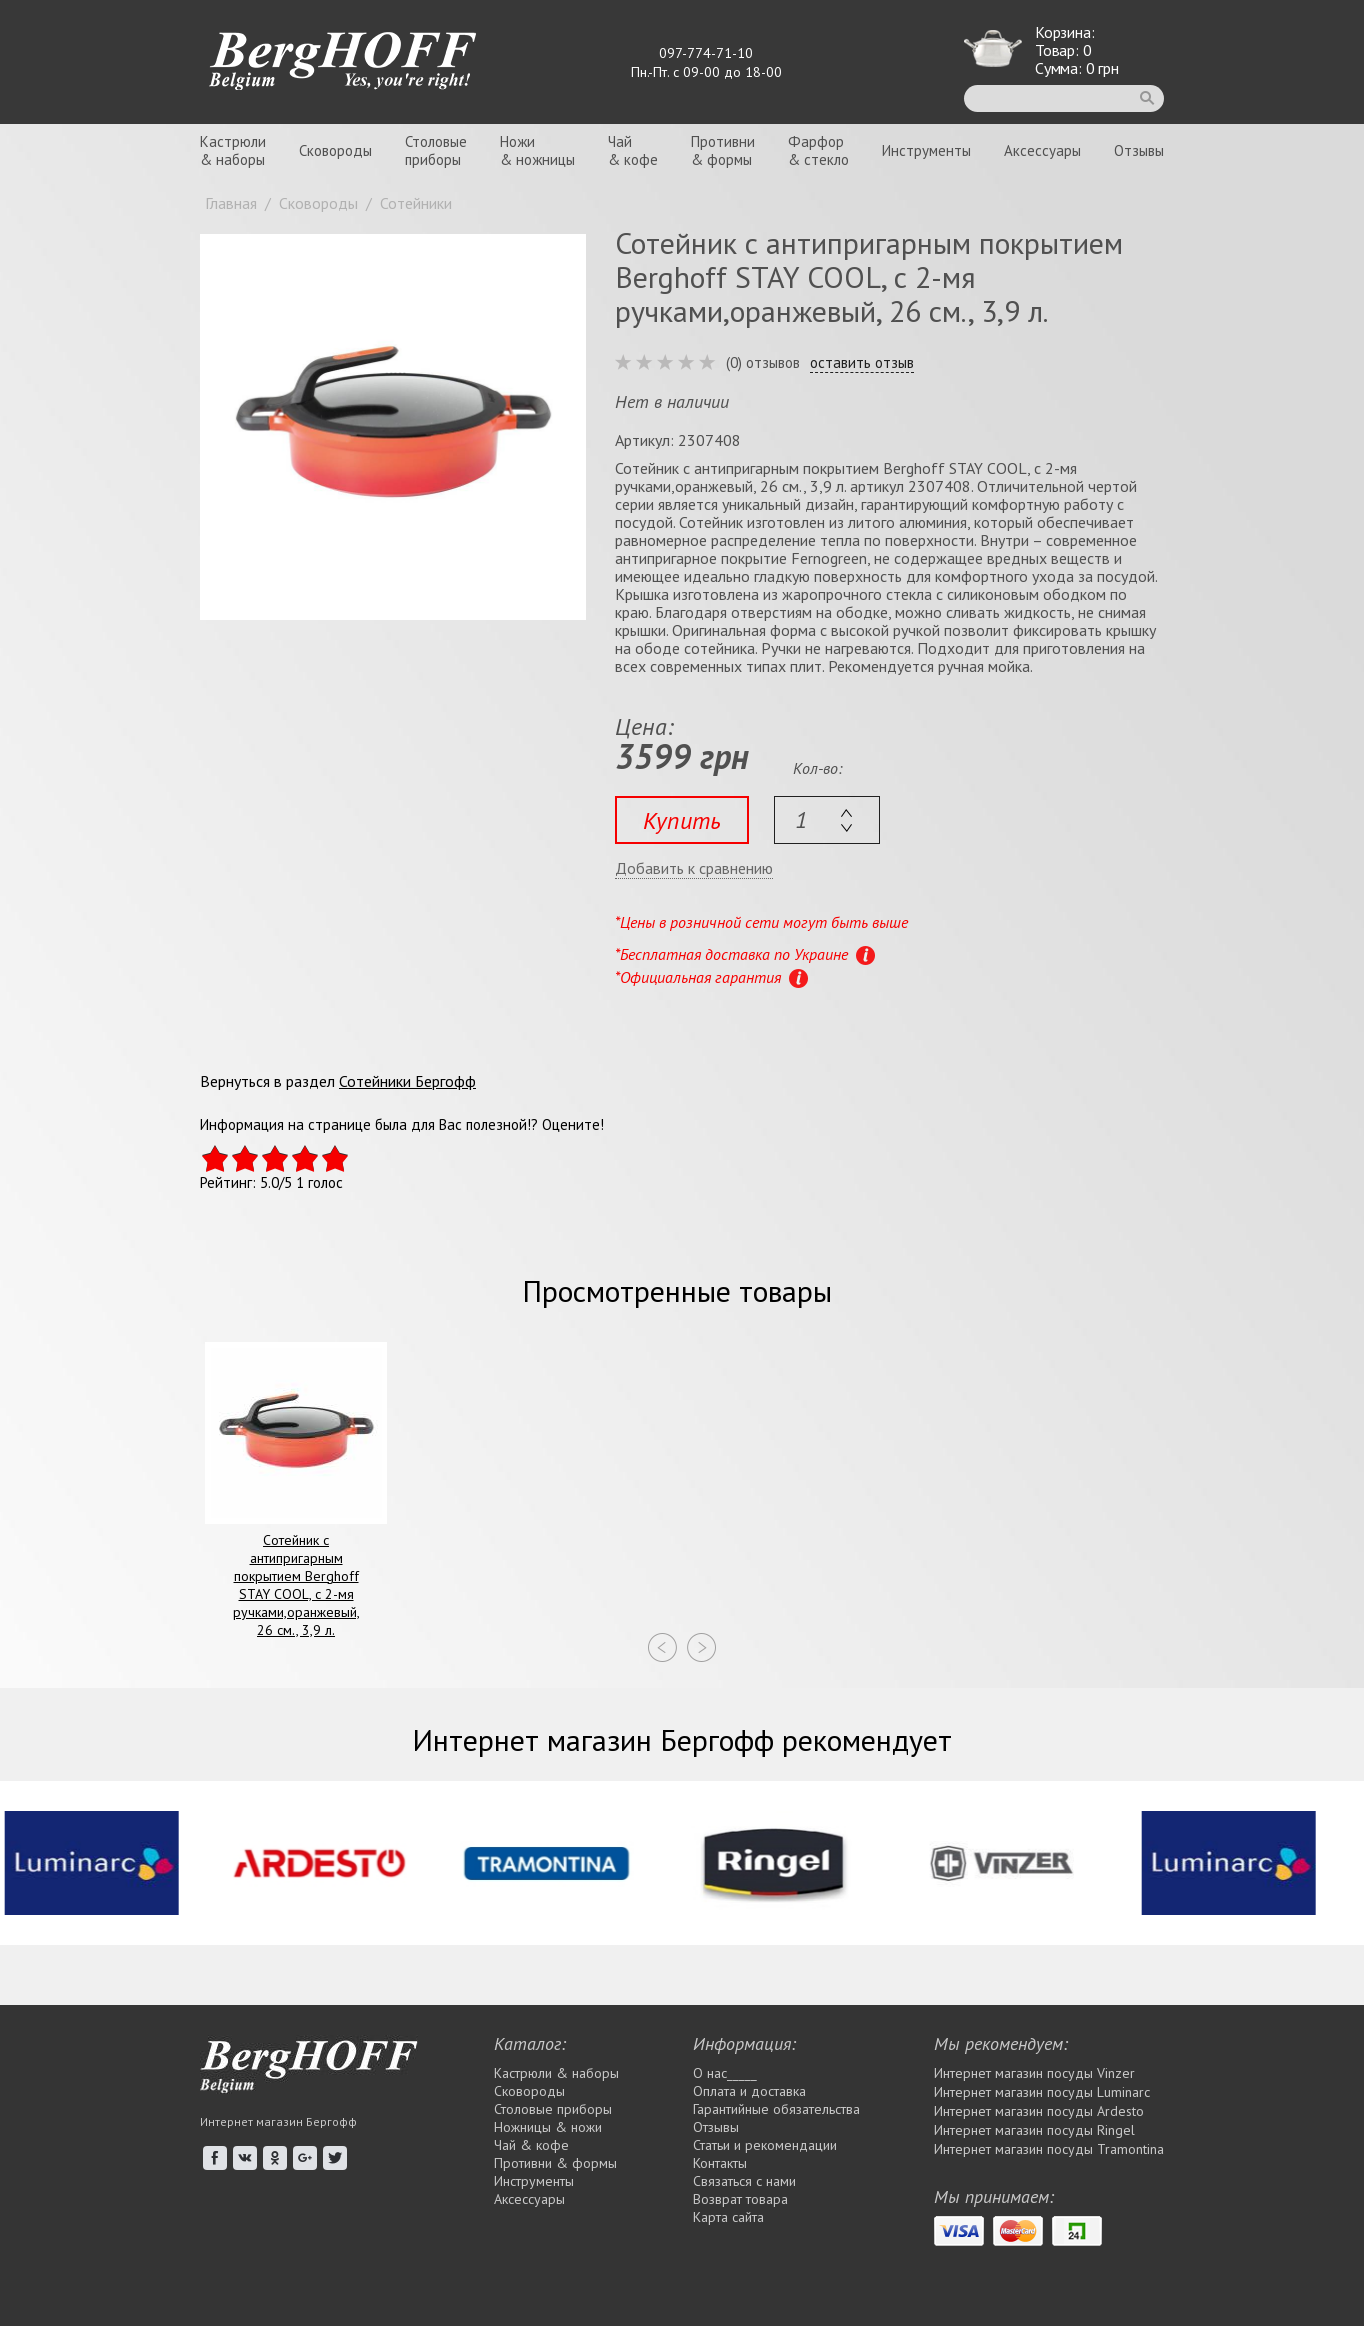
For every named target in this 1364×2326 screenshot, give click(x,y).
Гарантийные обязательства (776, 2109)
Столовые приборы (553, 2109)
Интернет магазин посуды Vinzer (1034, 2073)
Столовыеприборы (436, 150)
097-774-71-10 (706, 53)
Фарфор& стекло (818, 150)
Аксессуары (1042, 150)
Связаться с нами (744, 2181)
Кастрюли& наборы (233, 150)
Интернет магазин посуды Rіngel (1034, 2130)
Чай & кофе (531, 2145)
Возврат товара (740, 2199)
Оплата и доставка (749, 2091)
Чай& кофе (633, 150)
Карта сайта (728, 2217)
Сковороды (335, 150)
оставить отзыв (862, 363)
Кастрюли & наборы (556, 2073)
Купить (682, 820)
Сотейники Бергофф (407, 1081)
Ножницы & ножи (548, 2127)
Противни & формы (555, 2163)
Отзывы (1139, 150)
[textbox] (827, 820)
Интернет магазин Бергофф (278, 2121)
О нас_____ (725, 2073)
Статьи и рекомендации (765, 2145)
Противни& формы (723, 150)
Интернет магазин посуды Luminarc (1042, 2092)
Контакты (720, 2163)
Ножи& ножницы (537, 150)
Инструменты (926, 150)
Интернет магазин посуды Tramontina (1049, 2149)
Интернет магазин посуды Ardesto (1039, 2111)
